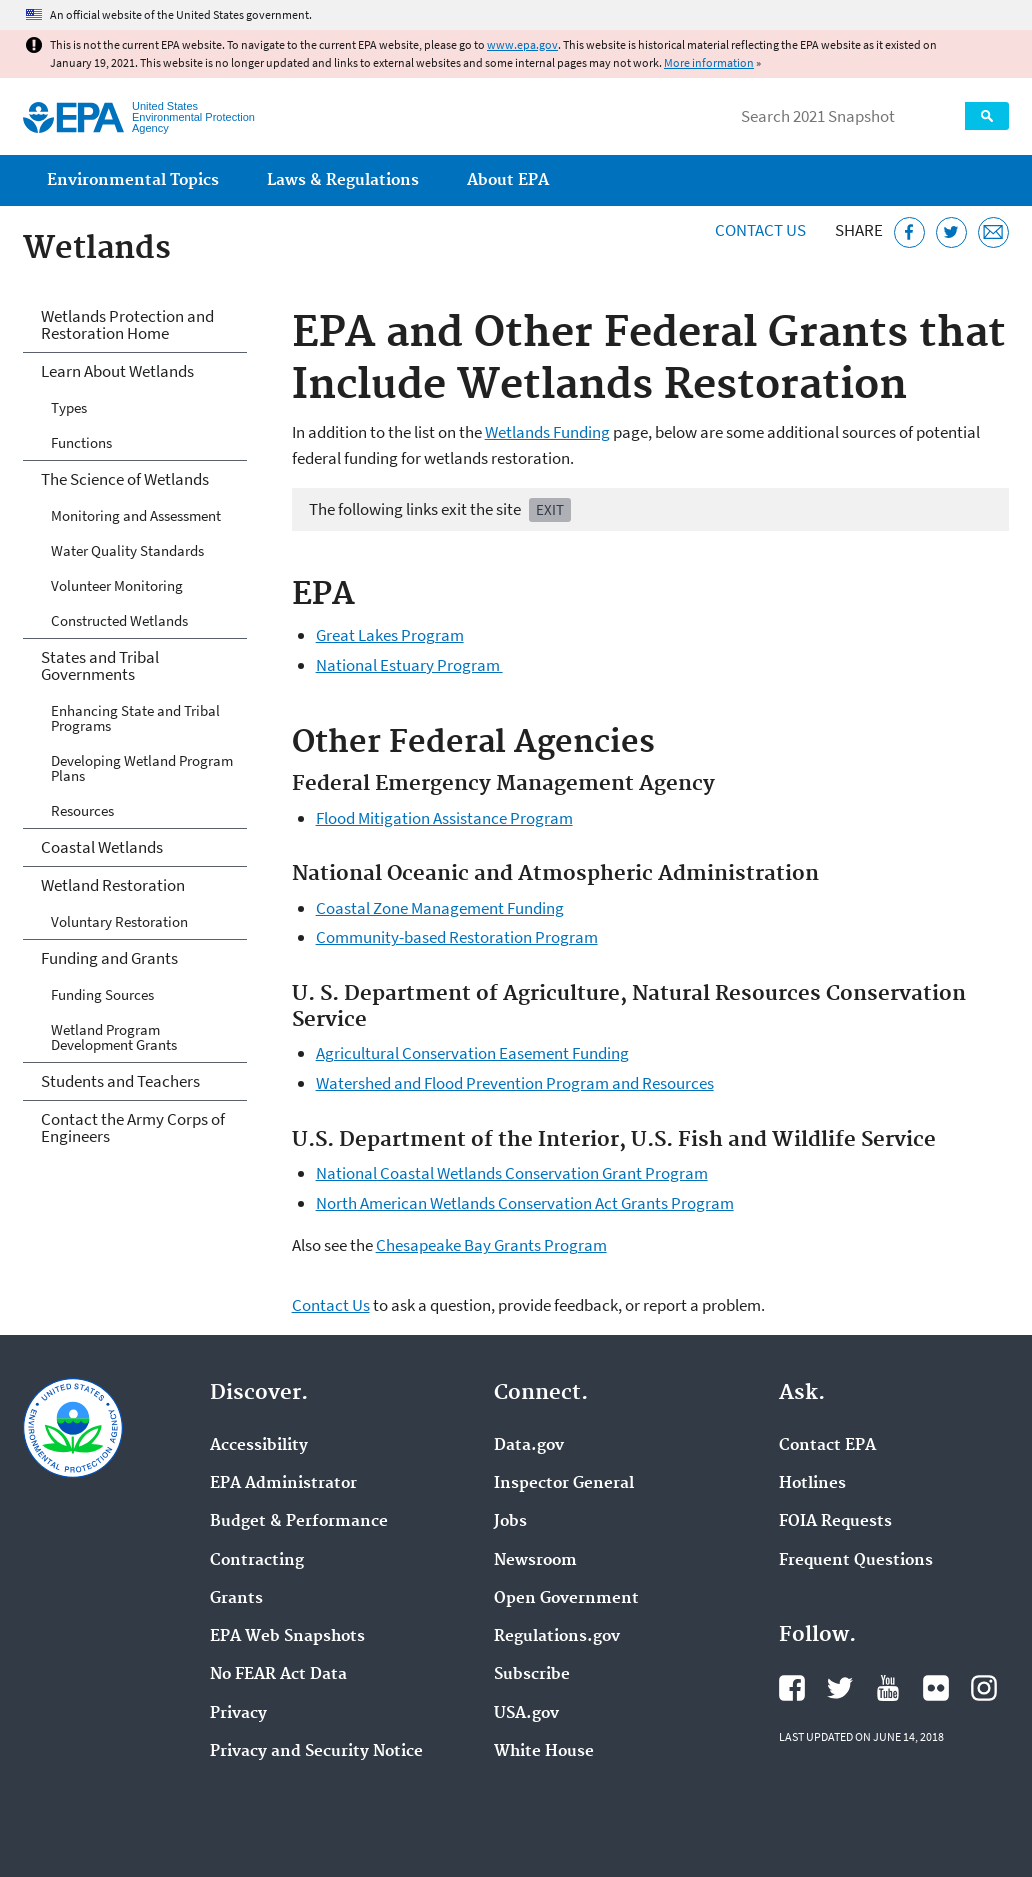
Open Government (566, 1599)
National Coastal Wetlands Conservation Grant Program (512, 1173)
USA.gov (526, 1714)
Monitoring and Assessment (136, 515)
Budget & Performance (299, 1522)
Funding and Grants (109, 958)
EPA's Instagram (984, 1688)
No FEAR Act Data (278, 1675)
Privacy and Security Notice (316, 1752)
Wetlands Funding (547, 432)
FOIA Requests (835, 1522)
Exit (550, 509)
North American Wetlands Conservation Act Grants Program (525, 1203)
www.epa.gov (522, 44)
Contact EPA (827, 1446)
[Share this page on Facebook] (909, 232)
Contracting (257, 1561)
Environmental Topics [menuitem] (133, 180)
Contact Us (760, 230)
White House (544, 1752)
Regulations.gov (557, 1637)
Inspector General (564, 1484)
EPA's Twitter (840, 1688)
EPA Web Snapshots (287, 1637)
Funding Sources (102, 994)
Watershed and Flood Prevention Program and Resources (515, 1083)
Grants (236, 1599)
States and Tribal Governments (100, 665)
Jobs (510, 1522)
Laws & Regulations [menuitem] (343, 180)
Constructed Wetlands (119, 620)
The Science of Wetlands (125, 479)
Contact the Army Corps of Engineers (133, 1127)
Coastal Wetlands (102, 847)
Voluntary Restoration (119, 921)
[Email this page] (993, 232)
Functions (81, 442)
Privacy (238, 1714)
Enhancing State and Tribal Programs (135, 718)
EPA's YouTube (888, 1688)
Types (69, 407)
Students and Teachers (120, 1081)
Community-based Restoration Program (457, 937)
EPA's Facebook (792, 1688)
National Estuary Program (409, 665)
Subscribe (532, 1675)
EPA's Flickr (936, 1688)
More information (709, 62)
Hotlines (812, 1484)
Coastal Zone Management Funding (440, 908)
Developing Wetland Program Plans (142, 768)
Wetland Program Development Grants (114, 1037)
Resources (82, 810)
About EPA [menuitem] (508, 180)
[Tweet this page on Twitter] (951, 232)
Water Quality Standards (127, 550)
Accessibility (259, 1446)
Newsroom (535, 1561)
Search (987, 116)
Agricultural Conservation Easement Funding (472, 1053)
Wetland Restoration (113, 885)
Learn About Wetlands (117, 371)
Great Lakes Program (390, 635)
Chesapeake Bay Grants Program (491, 1245)
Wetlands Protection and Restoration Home (127, 324)
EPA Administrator (283, 1484)
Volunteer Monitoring (117, 585)
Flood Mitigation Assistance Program (444, 818)
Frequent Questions (856, 1561)
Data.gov (529, 1446)
